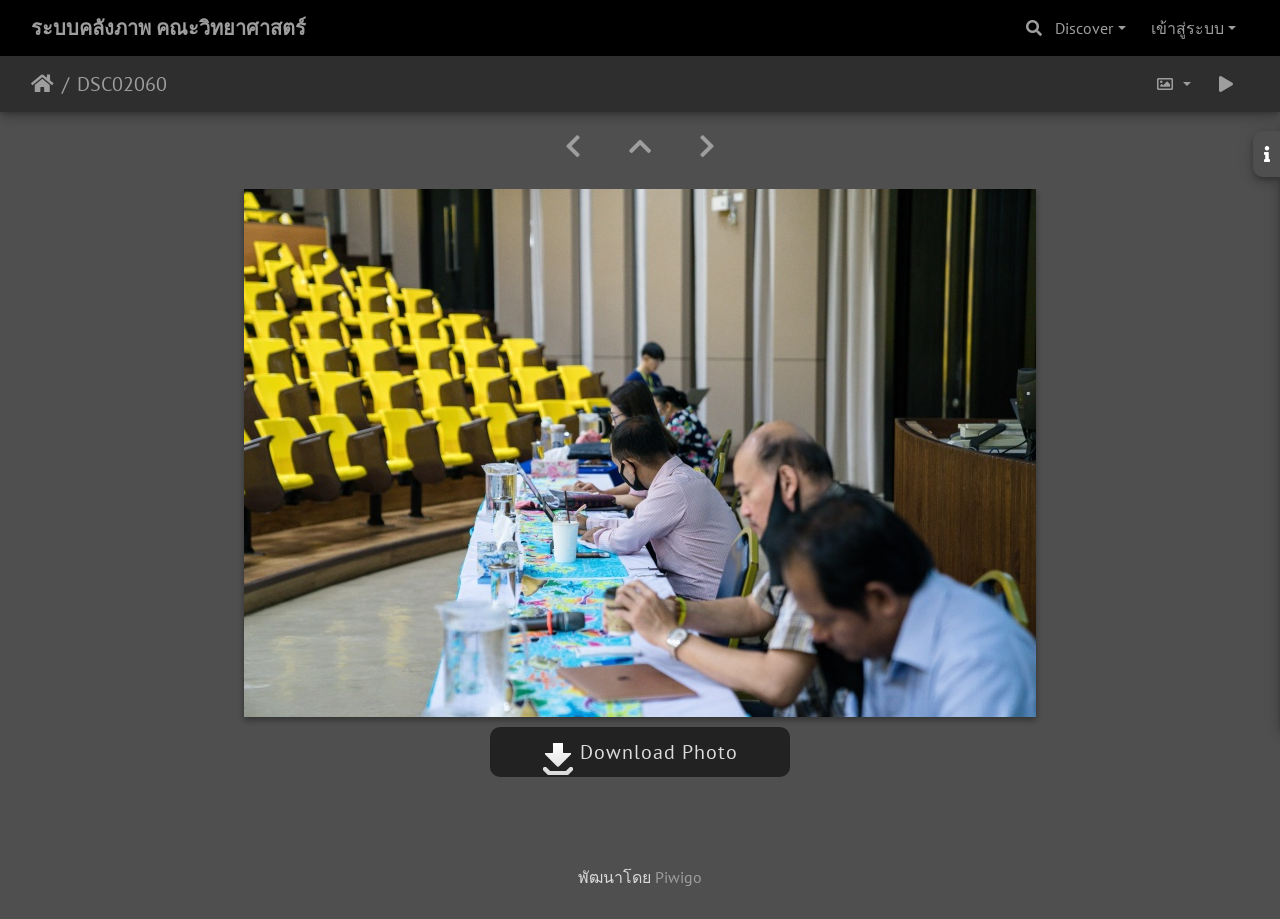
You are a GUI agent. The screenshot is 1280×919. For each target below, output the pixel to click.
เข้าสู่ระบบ (1187, 28)
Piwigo (678, 877)
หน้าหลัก (42, 84)
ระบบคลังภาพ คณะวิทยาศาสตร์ (168, 28)
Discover (1084, 28)
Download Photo (640, 752)
